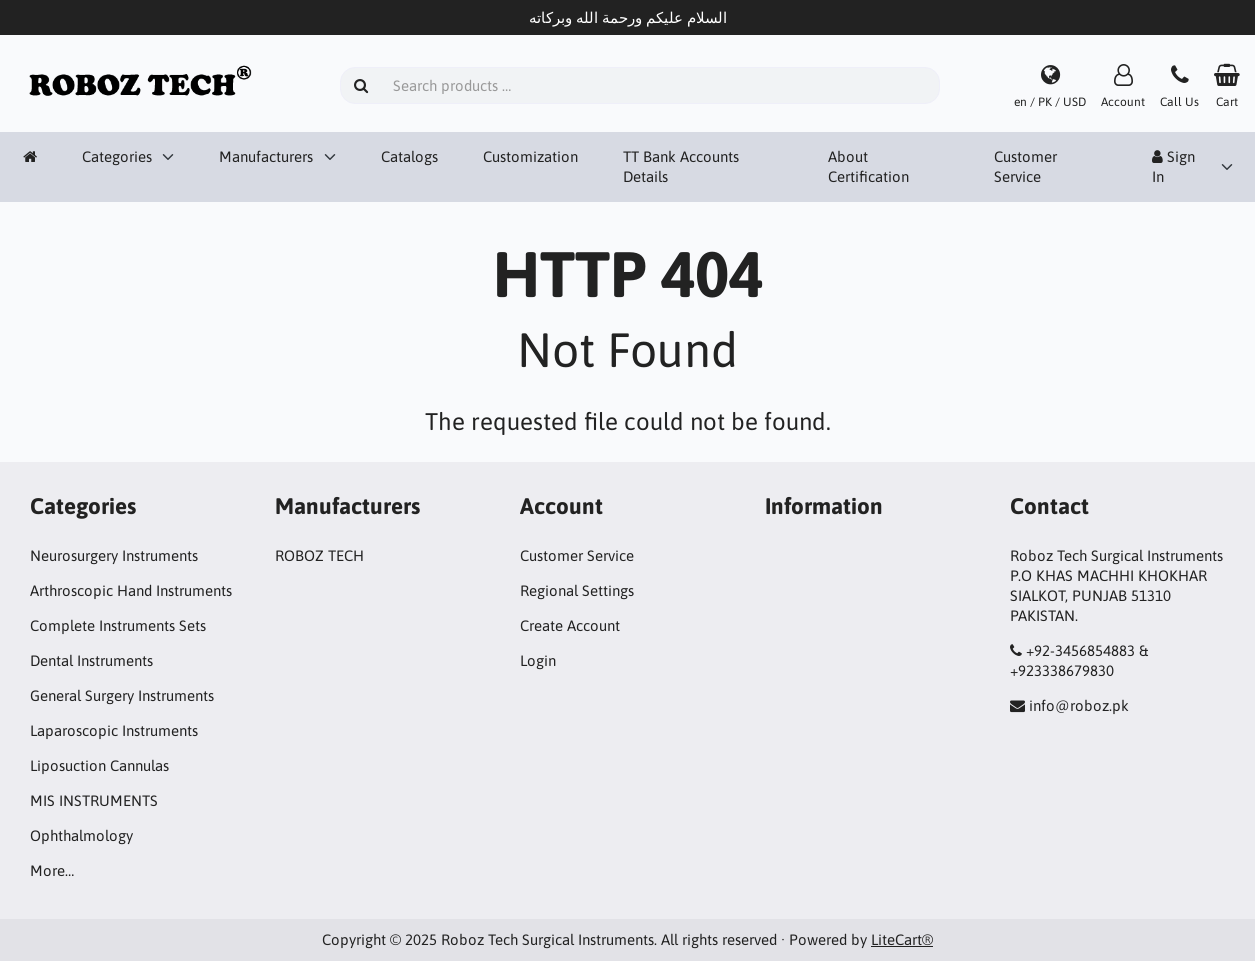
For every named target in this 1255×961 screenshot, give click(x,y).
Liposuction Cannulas (99, 765)
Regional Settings (577, 590)
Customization (530, 156)
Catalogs (409, 156)
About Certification (868, 166)
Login (538, 660)
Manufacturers (266, 156)
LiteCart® (902, 939)
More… (52, 870)
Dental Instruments (91, 660)
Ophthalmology (81, 835)
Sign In (1173, 166)
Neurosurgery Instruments (114, 555)
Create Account (570, 625)
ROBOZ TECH (319, 555)
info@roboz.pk (1079, 705)
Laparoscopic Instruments (114, 730)
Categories (117, 156)
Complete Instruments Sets (118, 625)
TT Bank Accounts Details (681, 166)
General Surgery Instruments (122, 695)
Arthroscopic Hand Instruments (131, 590)
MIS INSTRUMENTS (94, 800)
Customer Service (1025, 166)
